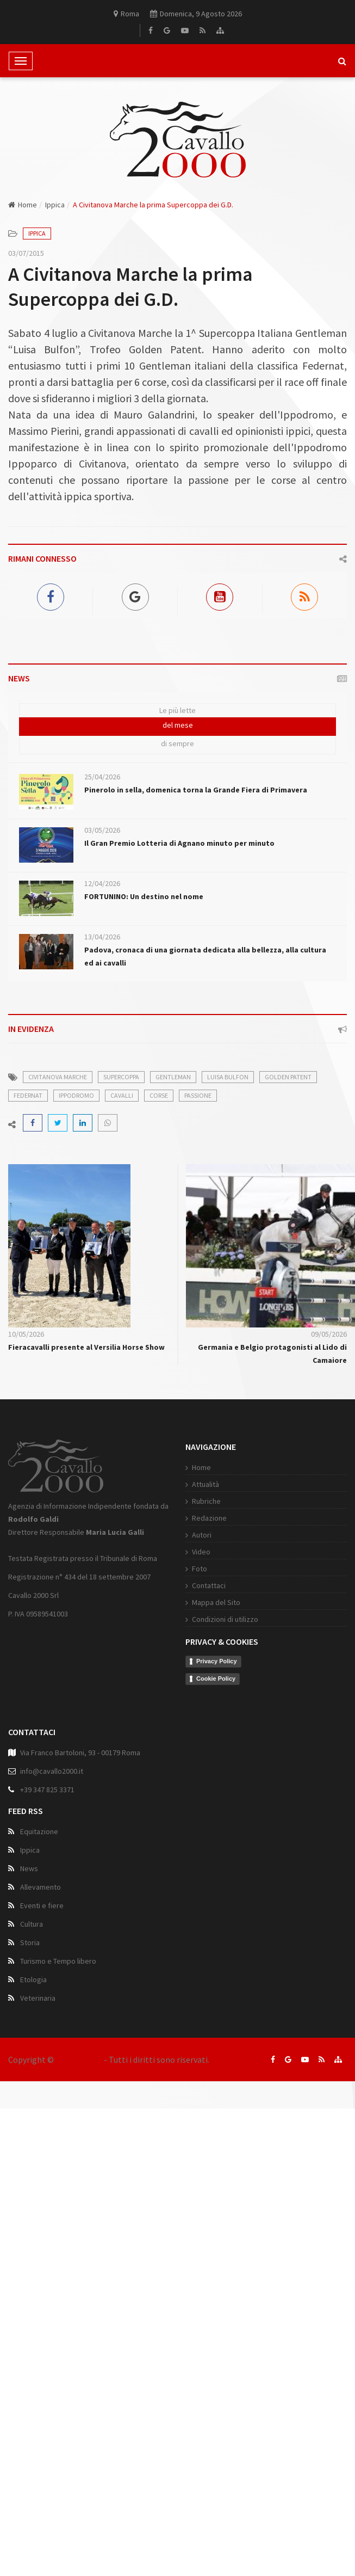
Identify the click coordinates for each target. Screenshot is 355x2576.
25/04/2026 (102, 777)
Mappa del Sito (51, 1807)
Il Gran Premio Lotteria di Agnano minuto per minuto (179, 843)
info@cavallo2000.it (51, 1979)
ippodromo (76, 1095)
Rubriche (41, 1706)
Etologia (33, 2187)
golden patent (288, 1077)
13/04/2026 (102, 937)
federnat (28, 1095)
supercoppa (121, 1077)
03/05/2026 (102, 830)
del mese (178, 725)
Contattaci (44, 1791)
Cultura (31, 2132)
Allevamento (40, 2095)
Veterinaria (37, 2206)
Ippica (55, 205)
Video (36, 1757)
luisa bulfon (227, 1077)
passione (197, 1095)
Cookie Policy (51, 1883)
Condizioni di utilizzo (60, 1824)
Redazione (44, 1723)
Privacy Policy (52, 1866)
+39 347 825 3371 (47, 1997)
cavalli (121, 1095)
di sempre (177, 743)
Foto (34, 1774)
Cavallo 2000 (78, 2059)
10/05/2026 (26, 1334)
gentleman (173, 1077)
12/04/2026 (102, 883)
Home (22, 205)
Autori (37, 1740)
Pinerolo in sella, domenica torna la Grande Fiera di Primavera (195, 790)
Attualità (40, 1689)
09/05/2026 (329, 1334)
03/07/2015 (26, 253)
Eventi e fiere (42, 2113)
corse (159, 1095)
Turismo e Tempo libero (58, 2169)
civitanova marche (57, 1077)
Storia (30, 2150)
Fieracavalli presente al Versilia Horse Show (86, 1347)
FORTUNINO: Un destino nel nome (143, 896)
